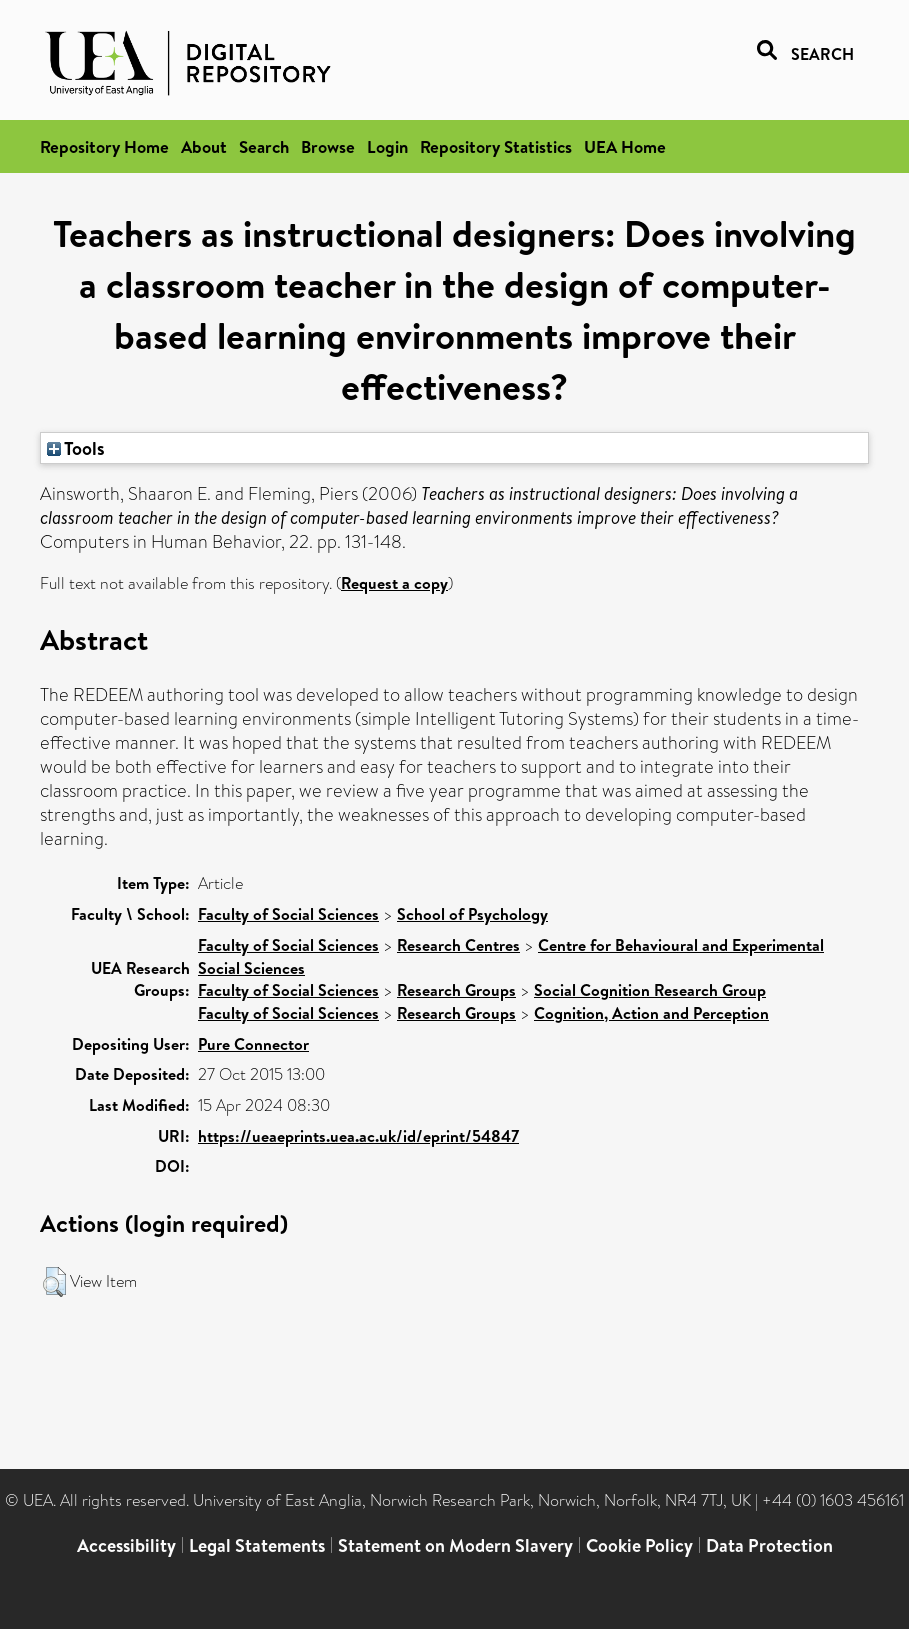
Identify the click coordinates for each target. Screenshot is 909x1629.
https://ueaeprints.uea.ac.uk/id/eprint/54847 (358, 1136)
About (204, 146)
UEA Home (625, 146)
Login (387, 146)
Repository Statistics (496, 146)
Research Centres (458, 945)
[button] (54, 1282)
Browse (328, 146)
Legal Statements (257, 1545)
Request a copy (394, 583)
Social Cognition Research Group (650, 990)
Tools (76, 448)
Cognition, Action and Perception (651, 1013)
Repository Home (104, 146)
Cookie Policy (639, 1545)
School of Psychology (472, 914)
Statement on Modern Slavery (455, 1545)
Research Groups (456, 990)
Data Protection (769, 1545)
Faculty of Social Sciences (288, 914)
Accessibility (126, 1545)
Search (264, 146)
